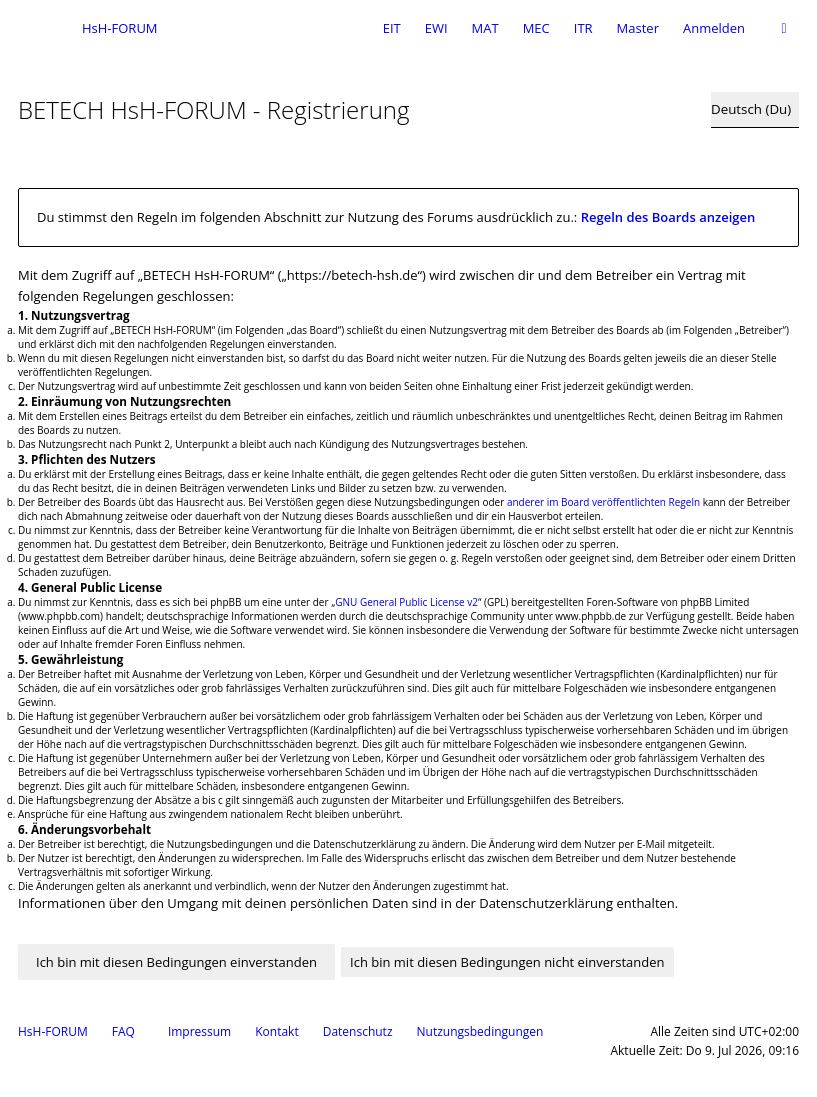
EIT (392, 28)
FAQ (123, 1031)
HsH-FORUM (53, 1031)
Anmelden (714, 28)
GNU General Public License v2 (406, 602)
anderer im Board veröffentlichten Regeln (603, 502)
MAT (485, 28)
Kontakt (276, 1031)
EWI (436, 28)
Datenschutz (358, 1031)
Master (638, 28)
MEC (536, 28)
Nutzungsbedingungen (480, 1031)
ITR (583, 28)
